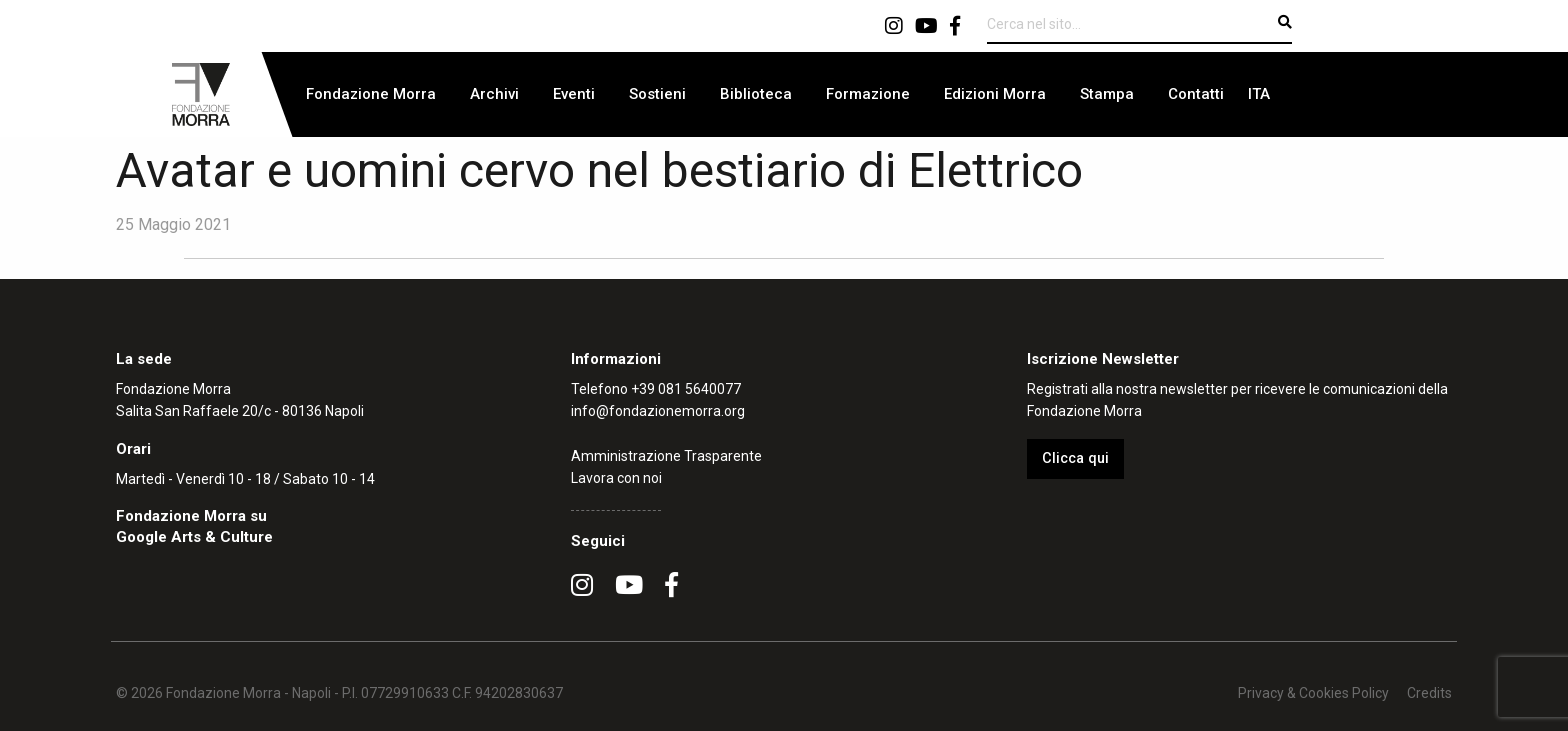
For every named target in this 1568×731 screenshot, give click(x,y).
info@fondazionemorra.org (658, 411)
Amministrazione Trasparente (666, 456)
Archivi (494, 94)
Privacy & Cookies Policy (1313, 693)
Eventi (574, 94)
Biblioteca (756, 94)
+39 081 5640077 (686, 389)
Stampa (1107, 94)
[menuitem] (371, 94)
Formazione (868, 94)
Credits (1429, 693)
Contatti (1196, 94)
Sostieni (657, 94)
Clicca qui (1075, 458)
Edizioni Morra (995, 94)
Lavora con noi (616, 478)
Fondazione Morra (371, 94)
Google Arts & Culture (194, 537)
